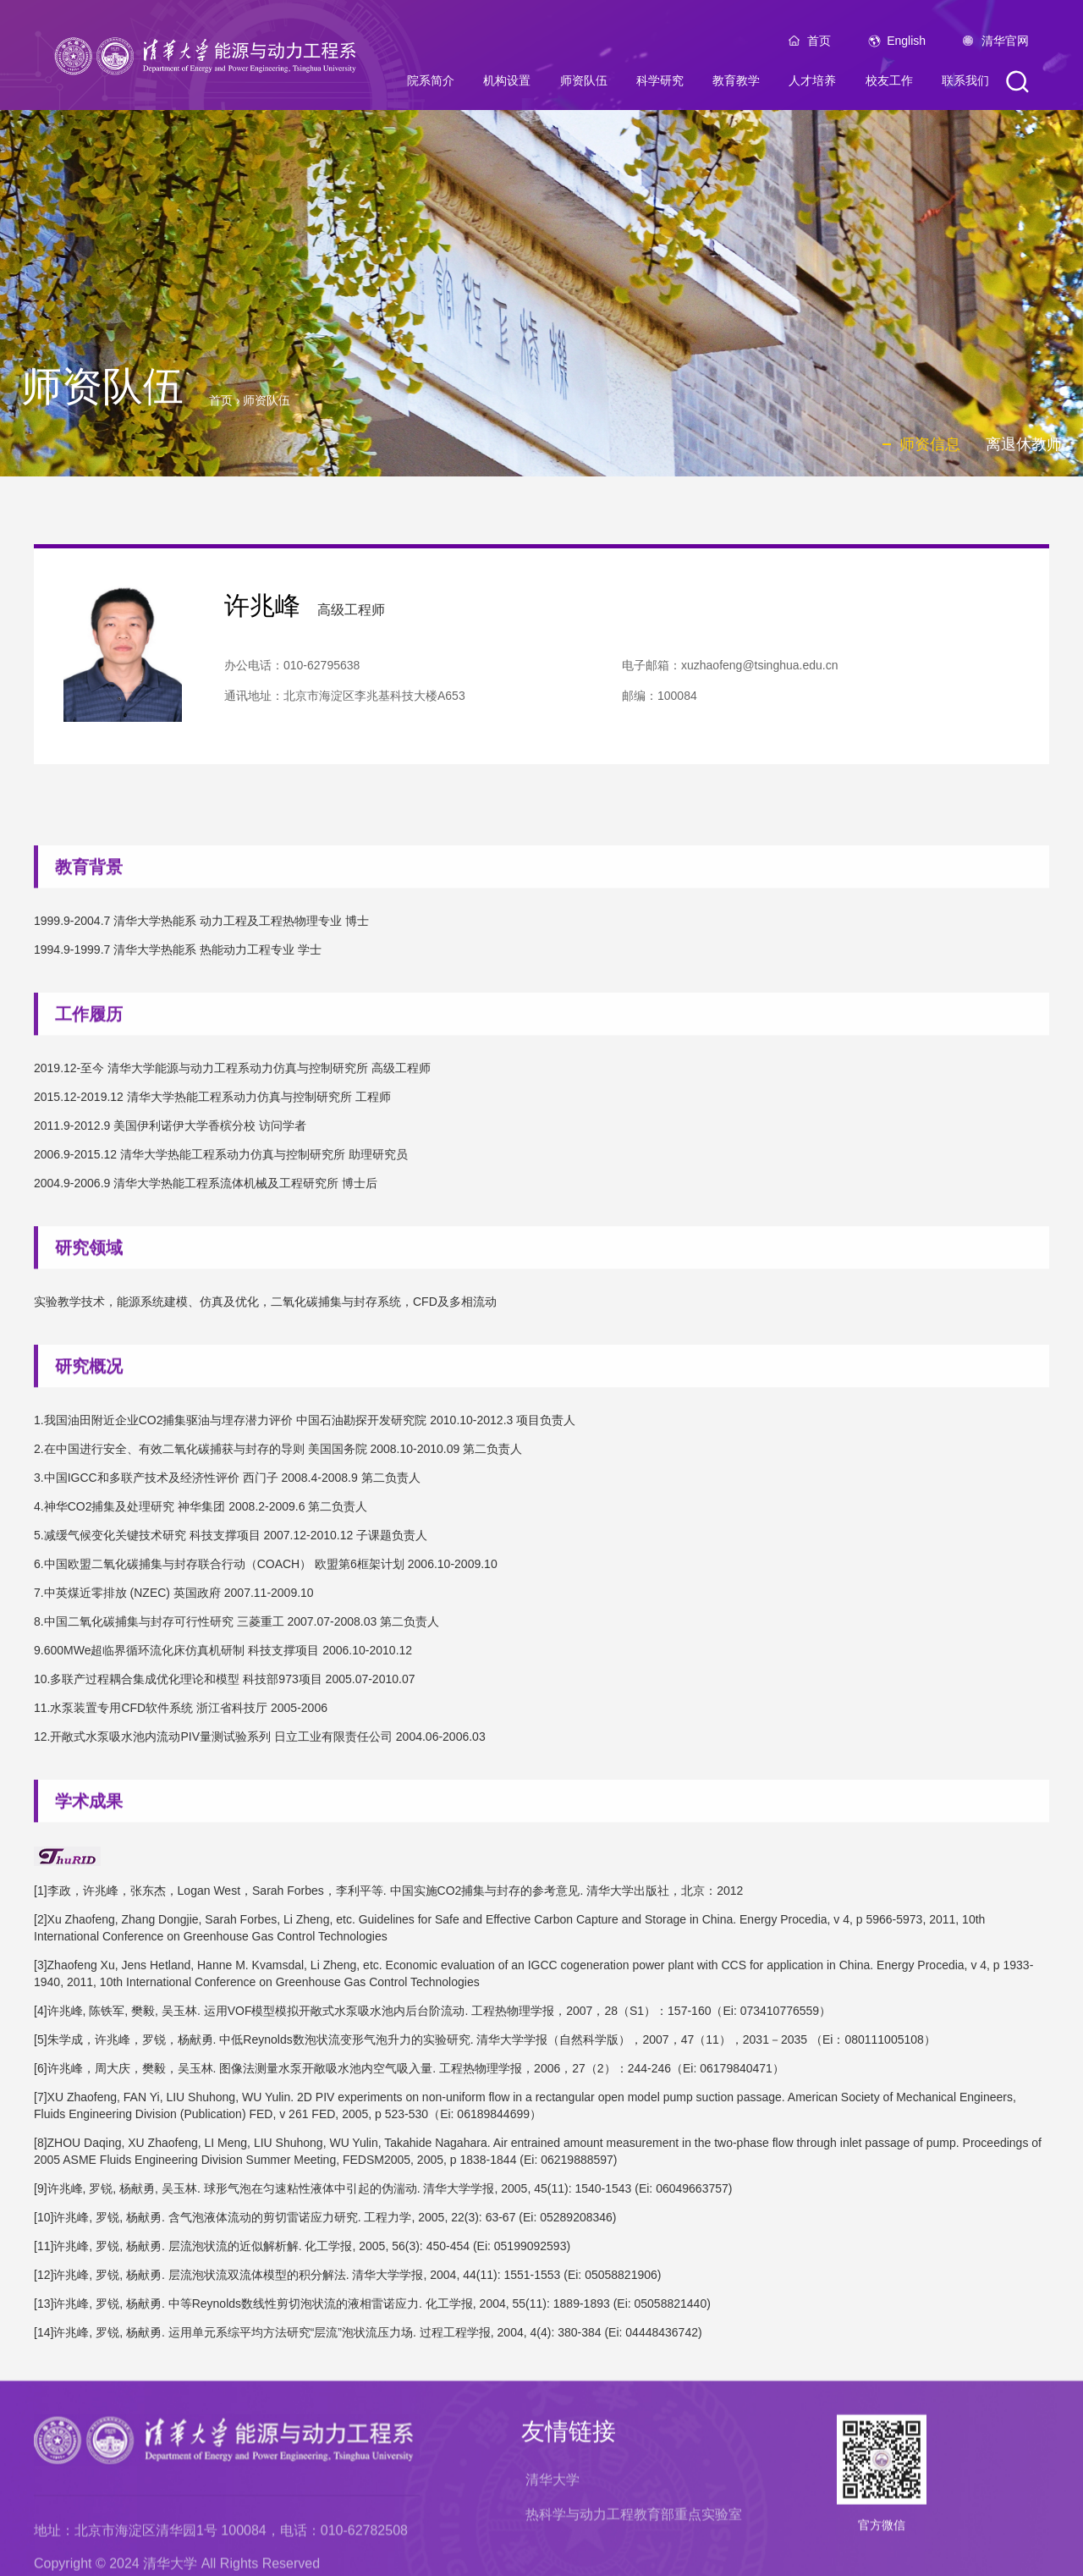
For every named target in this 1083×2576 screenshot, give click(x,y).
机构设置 (507, 86)
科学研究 (660, 86)
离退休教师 (1024, 444)
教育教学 (736, 86)
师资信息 (929, 444)
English (906, 46)
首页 (819, 46)
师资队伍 (583, 86)
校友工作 (889, 86)
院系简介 (430, 86)
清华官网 (1005, 46)
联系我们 (965, 86)
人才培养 (812, 86)
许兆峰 (262, 617)
